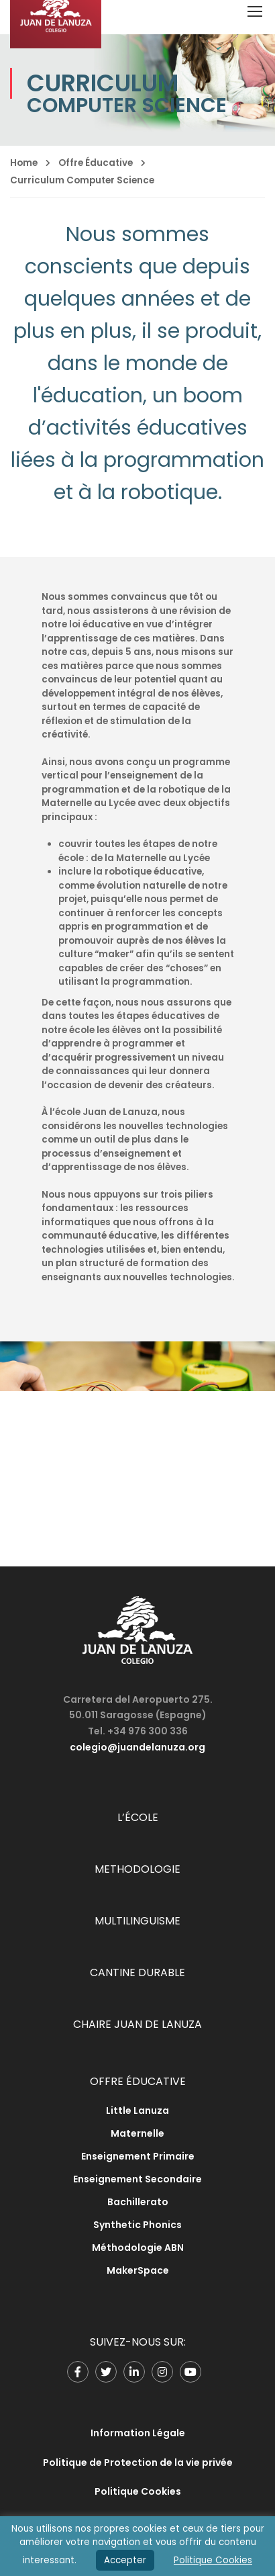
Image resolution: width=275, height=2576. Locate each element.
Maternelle (137, 2133)
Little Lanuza (137, 2110)
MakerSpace (138, 2270)
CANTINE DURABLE (137, 1972)
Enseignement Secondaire (137, 2179)
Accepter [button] (125, 2560)
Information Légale (138, 2433)
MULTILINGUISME (137, 1920)
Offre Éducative (95, 163)
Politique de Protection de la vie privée (138, 2462)
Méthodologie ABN (138, 2247)
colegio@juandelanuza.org (137, 1747)
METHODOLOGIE (137, 1869)
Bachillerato (137, 2202)
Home (24, 163)
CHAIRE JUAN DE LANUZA (137, 2024)
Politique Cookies (138, 2491)
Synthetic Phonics (137, 2224)
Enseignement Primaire (138, 2156)
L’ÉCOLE (137, 1817)
